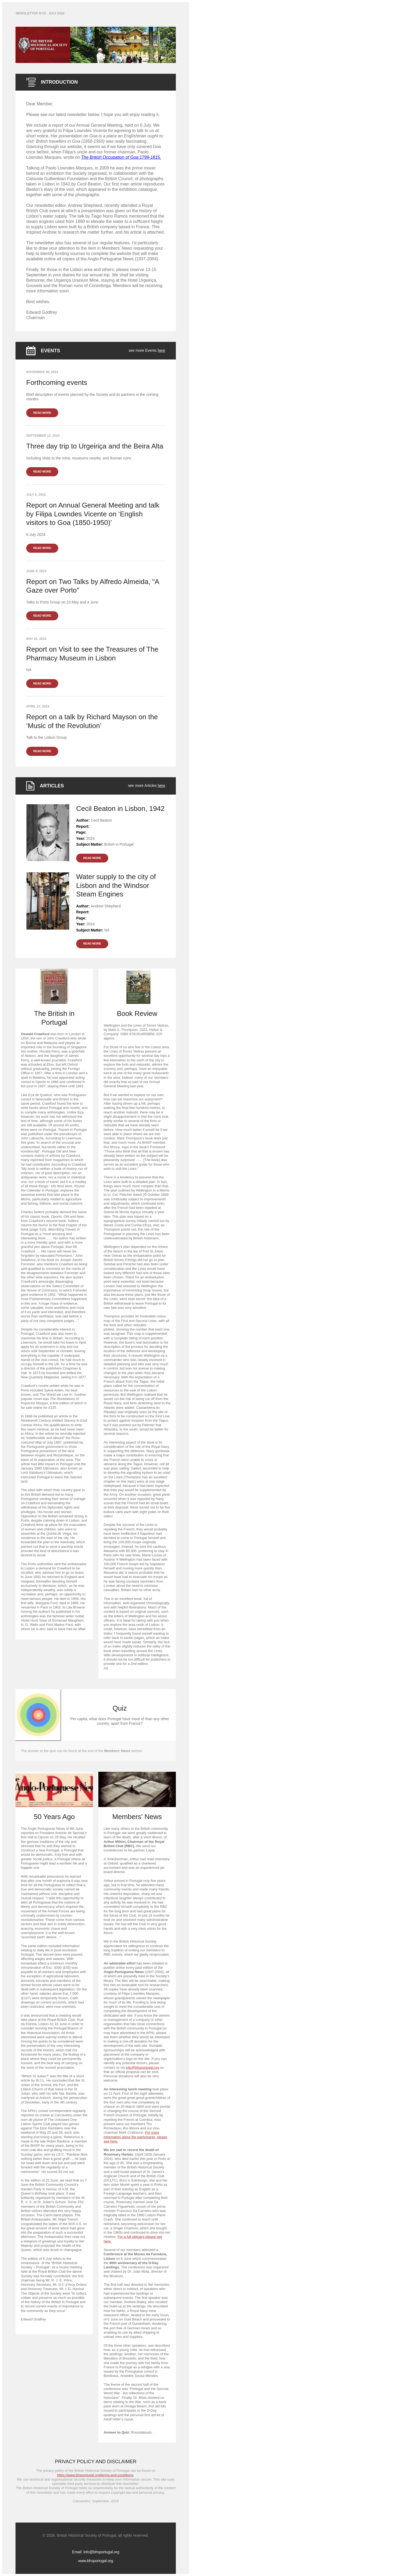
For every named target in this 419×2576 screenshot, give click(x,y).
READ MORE (42, 412)
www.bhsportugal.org (95, 2561)
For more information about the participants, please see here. (135, 2136)
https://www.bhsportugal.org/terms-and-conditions (95, 2475)
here (161, 350)
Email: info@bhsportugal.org (95, 2552)
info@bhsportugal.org (142, 2068)
